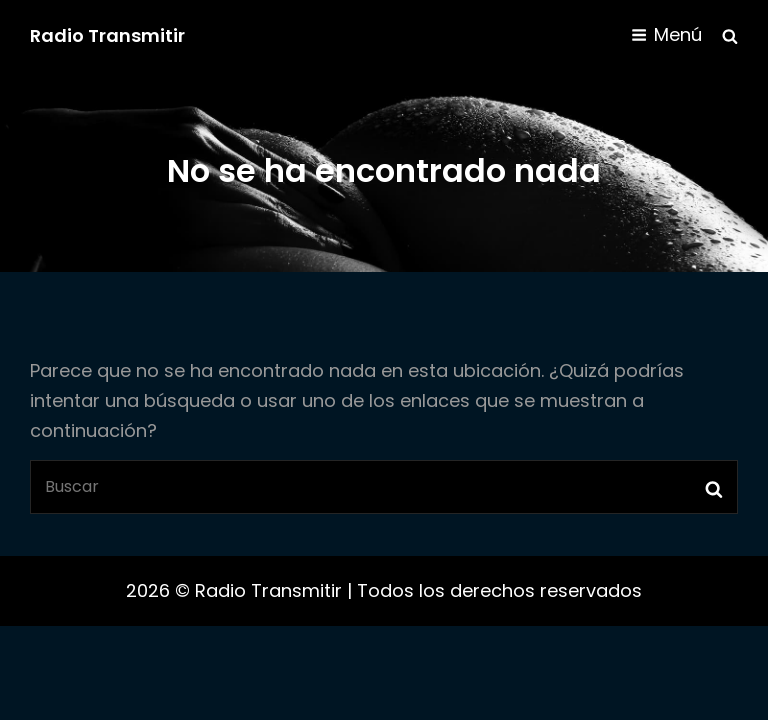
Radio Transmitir (107, 35)
